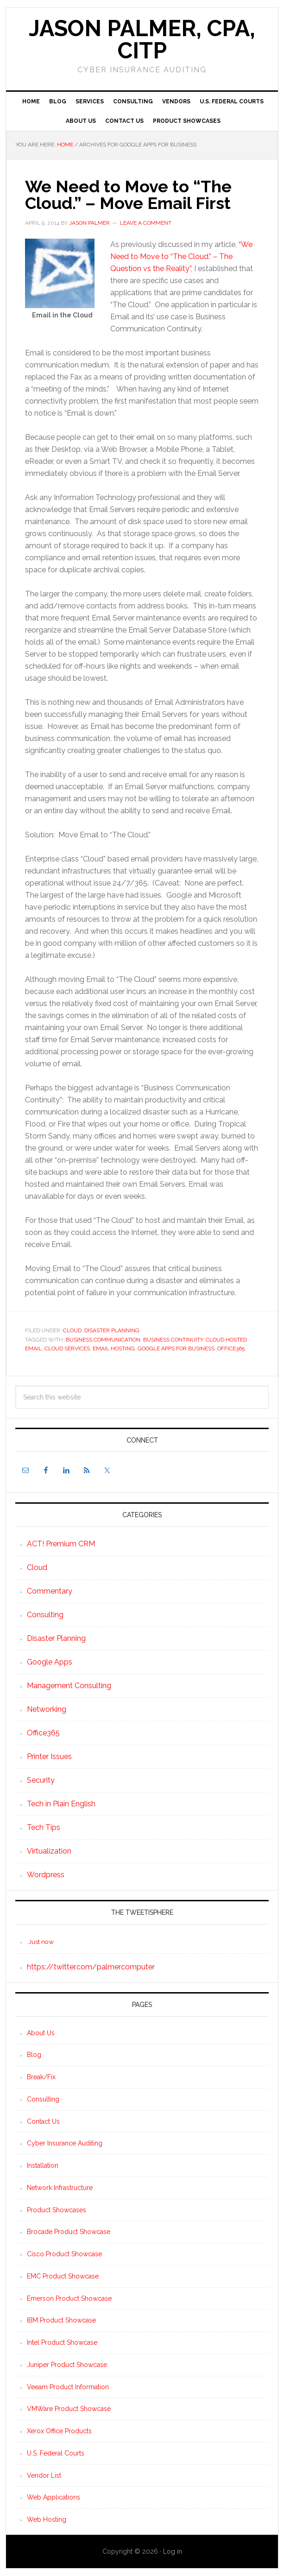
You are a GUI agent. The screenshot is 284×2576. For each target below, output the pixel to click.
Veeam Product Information (68, 2387)
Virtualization (49, 1851)
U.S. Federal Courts (55, 2453)
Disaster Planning (111, 1330)
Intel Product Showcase (62, 2342)
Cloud (72, 1330)
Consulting (45, 1614)
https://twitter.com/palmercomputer (91, 1966)
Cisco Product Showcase (64, 2254)
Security (41, 1780)
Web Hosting (46, 2519)
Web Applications (53, 2497)
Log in (172, 2551)
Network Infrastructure (60, 2187)
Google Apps (49, 1662)
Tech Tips (43, 1827)
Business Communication (103, 1339)
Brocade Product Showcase (68, 2231)
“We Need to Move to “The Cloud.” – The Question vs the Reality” (181, 256)
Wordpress (45, 1874)
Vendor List (44, 2475)
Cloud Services (67, 1348)
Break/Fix (41, 2077)
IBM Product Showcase (61, 2320)
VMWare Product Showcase (69, 2408)
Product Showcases (56, 2210)
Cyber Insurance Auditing (64, 2143)
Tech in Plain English (61, 1803)
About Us (41, 2033)
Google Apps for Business (176, 1348)
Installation (42, 2165)
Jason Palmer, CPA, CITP (142, 39)
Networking (46, 1709)
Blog (34, 2054)
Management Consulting (69, 1685)
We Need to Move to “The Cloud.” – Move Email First (128, 195)
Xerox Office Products (59, 2431)
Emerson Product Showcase (69, 2298)
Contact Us (43, 2121)
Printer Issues (49, 1756)
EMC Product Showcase (63, 2276)
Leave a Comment (145, 223)
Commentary (49, 1591)
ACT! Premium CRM (61, 1543)
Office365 (231, 1348)
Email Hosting (114, 1348)
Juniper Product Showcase (67, 2364)
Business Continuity (173, 1339)
